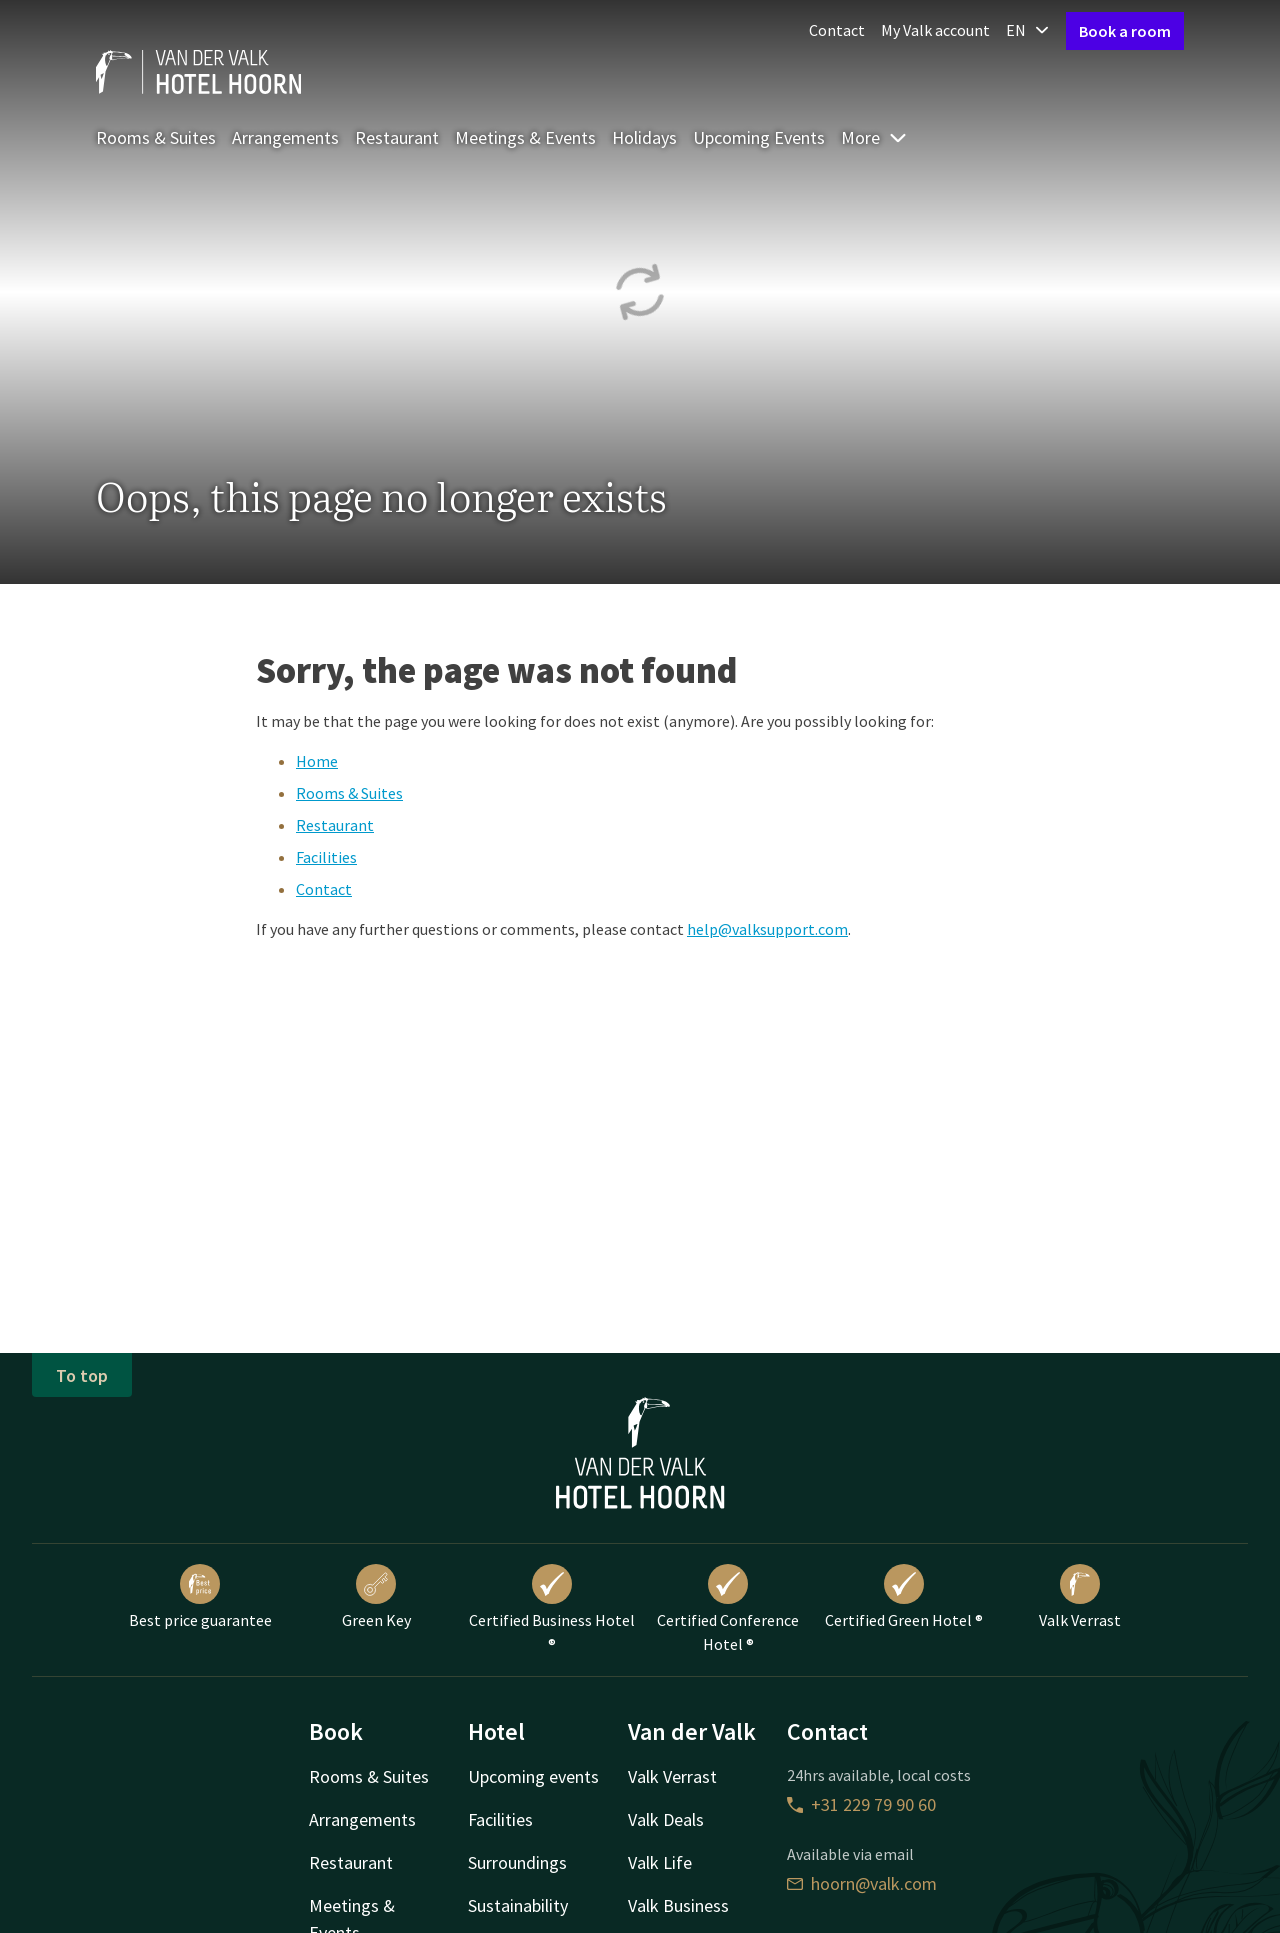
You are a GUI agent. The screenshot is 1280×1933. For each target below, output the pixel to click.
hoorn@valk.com (862, 1883)
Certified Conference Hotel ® (728, 1609)
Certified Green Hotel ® (904, 1597)
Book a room (1125, 31)
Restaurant (397, 137)
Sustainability (518, 1905)
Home (317, 761)
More (874, 137)
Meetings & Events (525, 137)
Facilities (326, 857)
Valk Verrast (1080, 1597)
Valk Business (678, 1905)
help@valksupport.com (767, 929)
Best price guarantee (200, 1597)
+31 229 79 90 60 (861, 1804)
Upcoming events (533, 1776)
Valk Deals (666, 1819)
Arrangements (285, 137)
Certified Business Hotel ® (552, 1609)
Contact (837, 30)
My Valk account (935, 30)
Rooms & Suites (156, 137)
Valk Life (660, 1862)
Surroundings (517, 1862)
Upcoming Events (759, 137)
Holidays (644, 137)
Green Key (376, 1597)
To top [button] (82, 1375)
